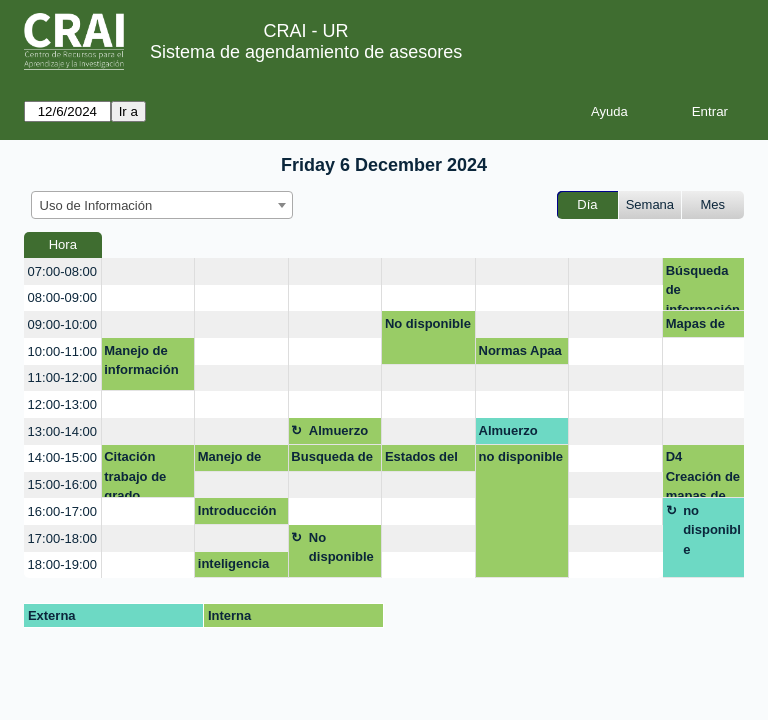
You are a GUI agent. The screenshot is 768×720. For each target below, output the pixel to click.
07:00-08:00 (62, 271)
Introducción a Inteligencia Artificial (239, 514)
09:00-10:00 (62, 324)
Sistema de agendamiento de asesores (306, 52)
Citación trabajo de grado (135, 473)
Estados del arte (421, 460)
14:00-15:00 (62, 457)
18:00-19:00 (62, 564)
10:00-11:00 (62, 351)
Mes (713, 204)
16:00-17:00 (62, 511)
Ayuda (609, 111)
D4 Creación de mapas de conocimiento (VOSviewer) (703, 473)
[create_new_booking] (148, 271)
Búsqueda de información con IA (703, 287)
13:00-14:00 (62, 431)
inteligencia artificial (234, 567)
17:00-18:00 (62, 538)
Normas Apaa (520, 350)
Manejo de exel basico (233, 460)
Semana (650, 204)
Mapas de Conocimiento (703, 327)
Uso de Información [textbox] (96, 205)
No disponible (428, 323)
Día (587, 204)
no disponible (521, 456)
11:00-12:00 (62, 377)
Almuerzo (338, 430)
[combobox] (162, 205)
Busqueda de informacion (332, 460)
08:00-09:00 (62, 297)
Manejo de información (141, 360)
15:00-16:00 (62, 484)
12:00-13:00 (62, 404)
